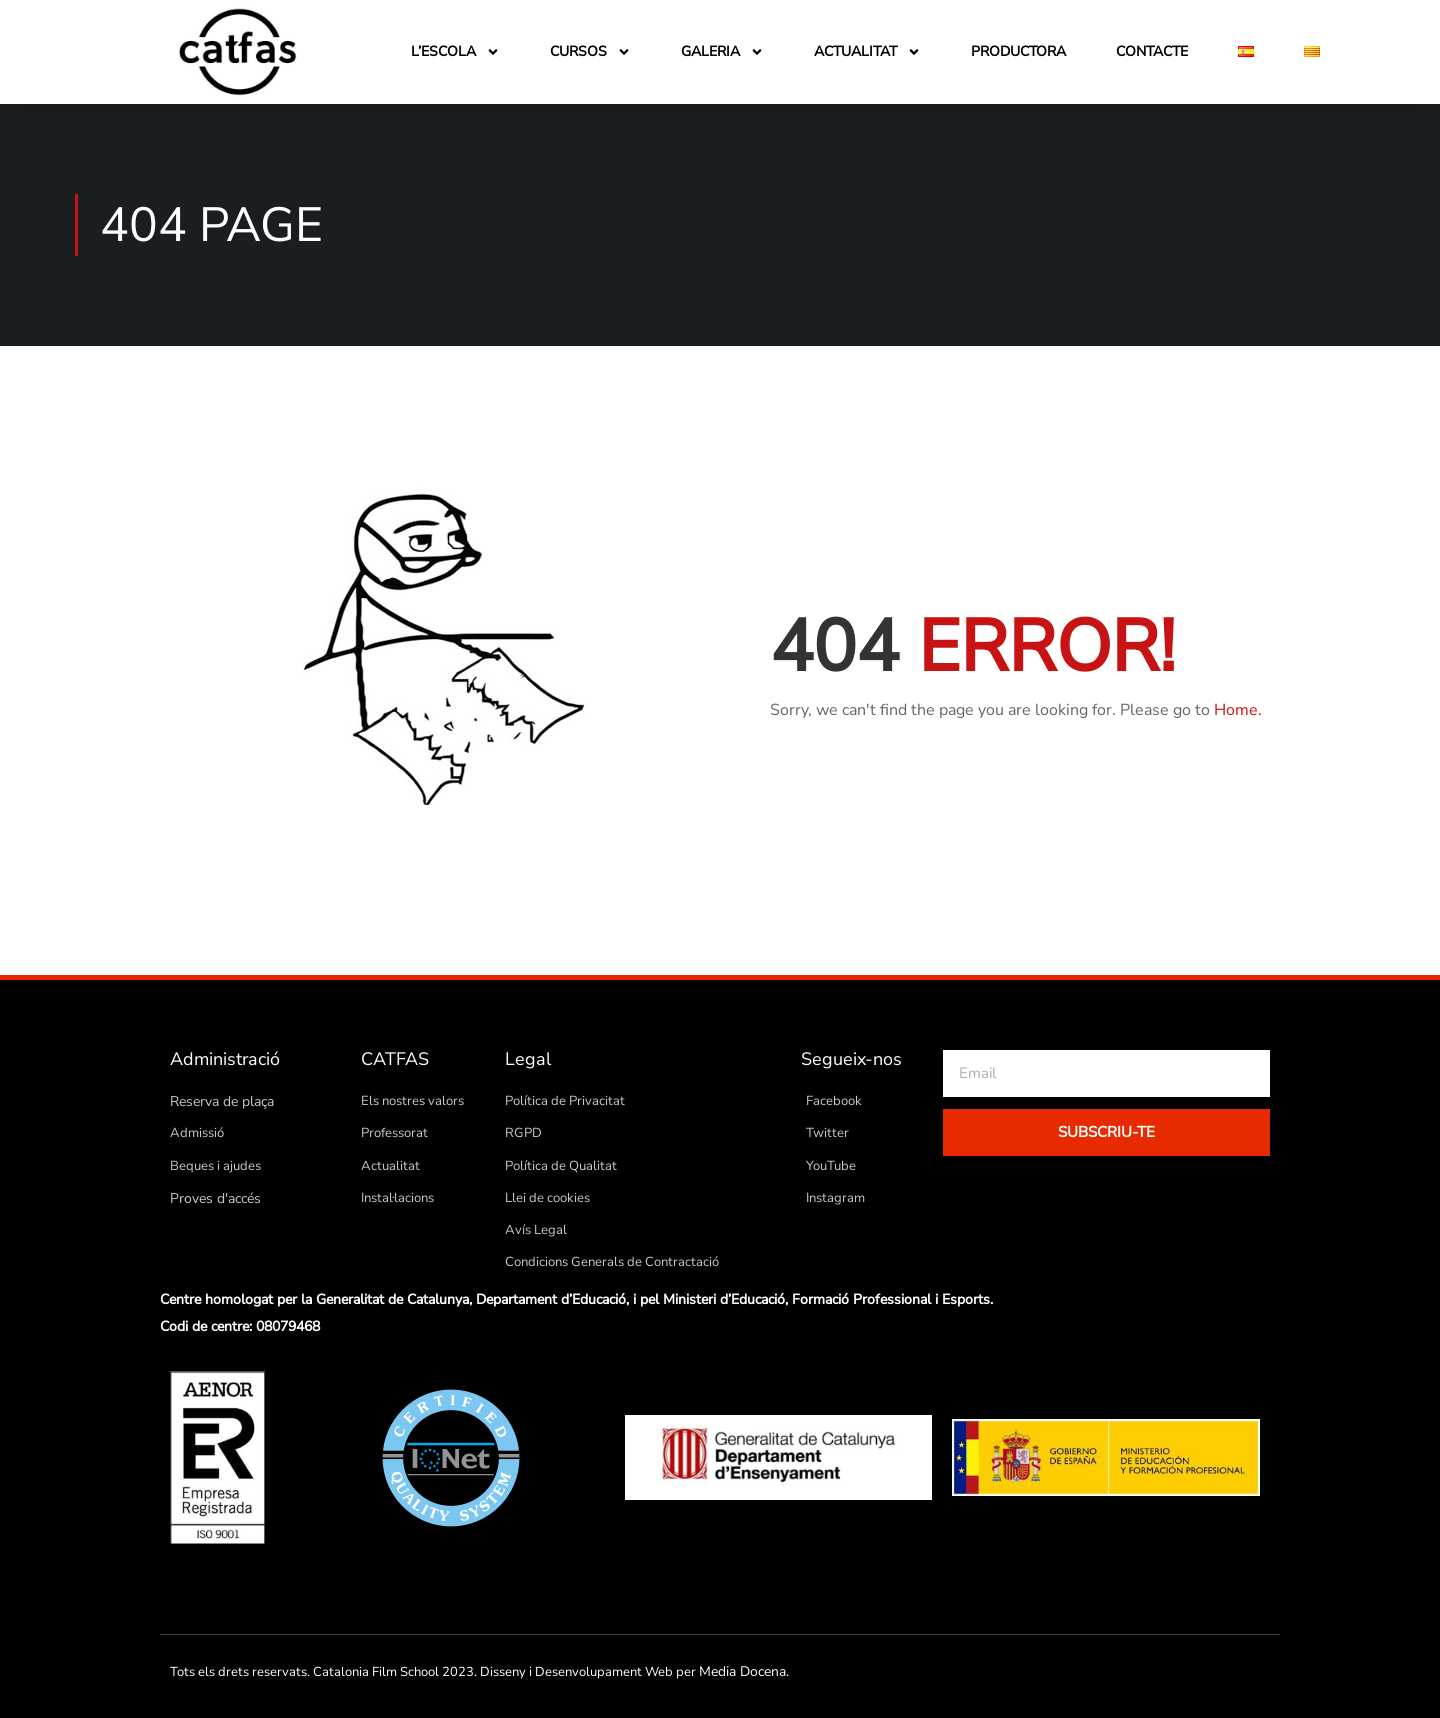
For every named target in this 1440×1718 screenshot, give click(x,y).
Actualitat (867, 52)
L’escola (455, 52)
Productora (1018, 51)
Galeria (722, 52)
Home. (1238, 710)
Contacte (1152, 51)
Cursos (590, 52)
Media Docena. (742, 1671)
